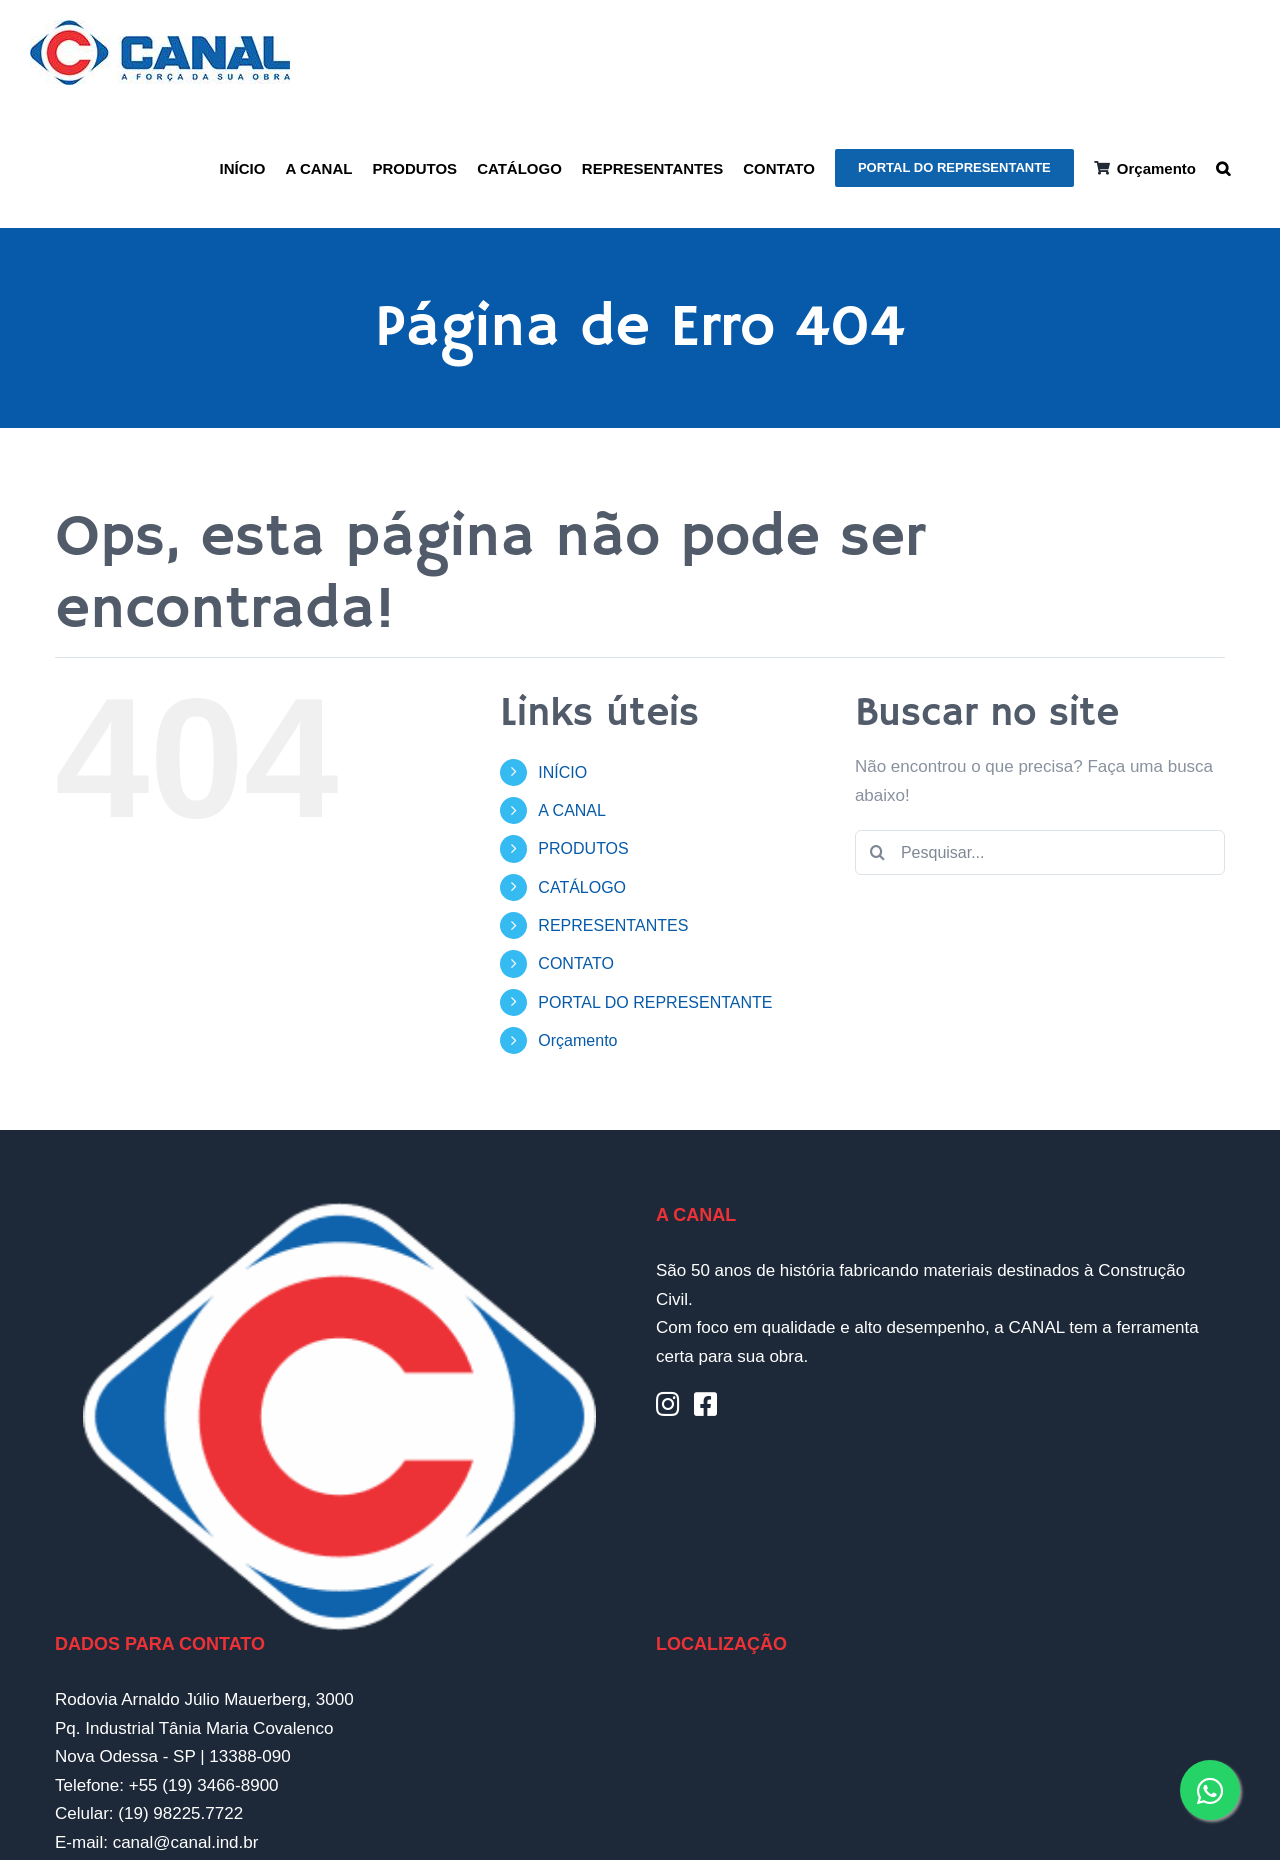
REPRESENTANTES (613, 925)
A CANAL (572, 810)
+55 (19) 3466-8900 (204, 1785)
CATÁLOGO (582, 887)
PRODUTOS (583, 848)
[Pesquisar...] (1040, 852)
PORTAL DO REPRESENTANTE (655, 1002)
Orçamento (577, 1040)
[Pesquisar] (877, 852)
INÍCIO (562, 772)
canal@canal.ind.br (186, 1842)
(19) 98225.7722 (180, 1813)
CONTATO (576, 963)
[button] (1223, 166)
